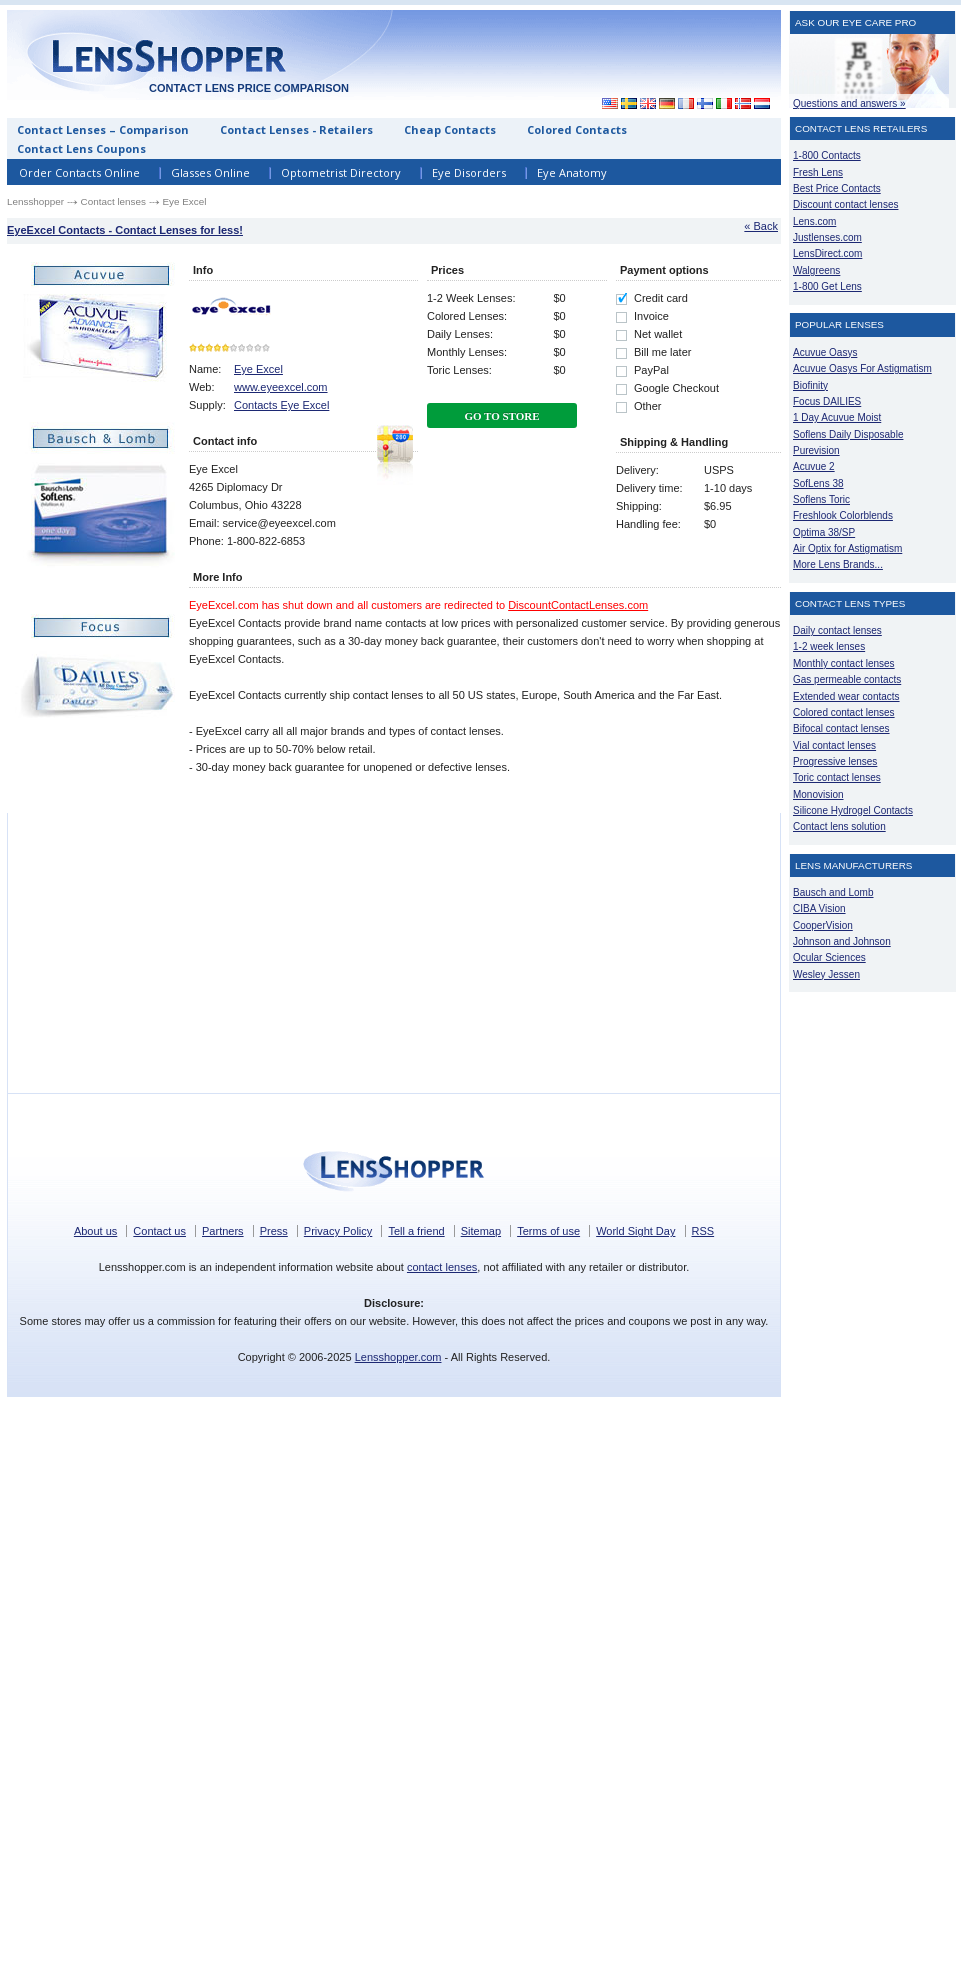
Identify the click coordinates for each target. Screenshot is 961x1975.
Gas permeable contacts (847, 679)
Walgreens (816, 270)
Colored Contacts (577, 129)
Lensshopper (35, 201)
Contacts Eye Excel (281, 405)
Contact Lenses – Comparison (103, 129)
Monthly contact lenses (844, 663)
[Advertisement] (698, 86)
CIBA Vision (819, 908)
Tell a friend (416, 1231)
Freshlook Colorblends (843, 515)
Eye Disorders (469, 172)
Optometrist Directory (341, 172)
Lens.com (814, 221)
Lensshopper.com (398, 1357)
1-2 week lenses (829, 646)
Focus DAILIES (827, 401)
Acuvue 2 (814, 466)
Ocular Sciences (829, 957)
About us (95, 1231)
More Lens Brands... (838, 564)
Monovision (818, 794)
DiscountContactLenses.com (578, 605)
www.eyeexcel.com (281, 387)
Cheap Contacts (450, 129)
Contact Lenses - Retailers (296, 129)
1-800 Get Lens (827, 286)
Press (274, 1231)
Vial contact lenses (834, 745)
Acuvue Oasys (825, 352)
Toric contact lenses (837, 777)
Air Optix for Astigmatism (847, 548)
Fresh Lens (818, 172)
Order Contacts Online (79, 172)
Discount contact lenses (845, 204)
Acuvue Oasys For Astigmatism (862, 368)
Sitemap (481, 1231)
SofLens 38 (818, 483)
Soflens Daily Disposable (848, 434)
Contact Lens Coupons (81, 148)
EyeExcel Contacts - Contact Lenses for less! (125, 230)
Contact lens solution (839, 826)
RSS (703, 1231)
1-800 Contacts (827, 155)
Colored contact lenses (844, 712)
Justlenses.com (827, 237)
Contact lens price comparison (249, 88)
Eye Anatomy (572, 172)
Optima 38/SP (824, 532)
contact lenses (442, 1267)
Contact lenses (113, 201)
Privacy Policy (338, 1231)
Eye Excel (258, 369)
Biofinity (810, 385)
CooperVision (823, 925)
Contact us (159, 1231)
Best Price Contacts (837, 188)
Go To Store (501, 416)
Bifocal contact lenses (841, 728)
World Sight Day (635, 1231)
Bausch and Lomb (833, 892)
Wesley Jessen (826, 974)
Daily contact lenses (837, 630)
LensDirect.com (827, 253)
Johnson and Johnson (842, 941)
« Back (761, 226)
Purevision (816, 450)
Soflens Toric (821, 499)
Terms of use (548, 1231)
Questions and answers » (849, 103)
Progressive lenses (835, 761)
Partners (223, 1231)
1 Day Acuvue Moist (837, 417)
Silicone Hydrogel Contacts (853, 810)
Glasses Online (210, 172)
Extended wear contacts (846, 696)
